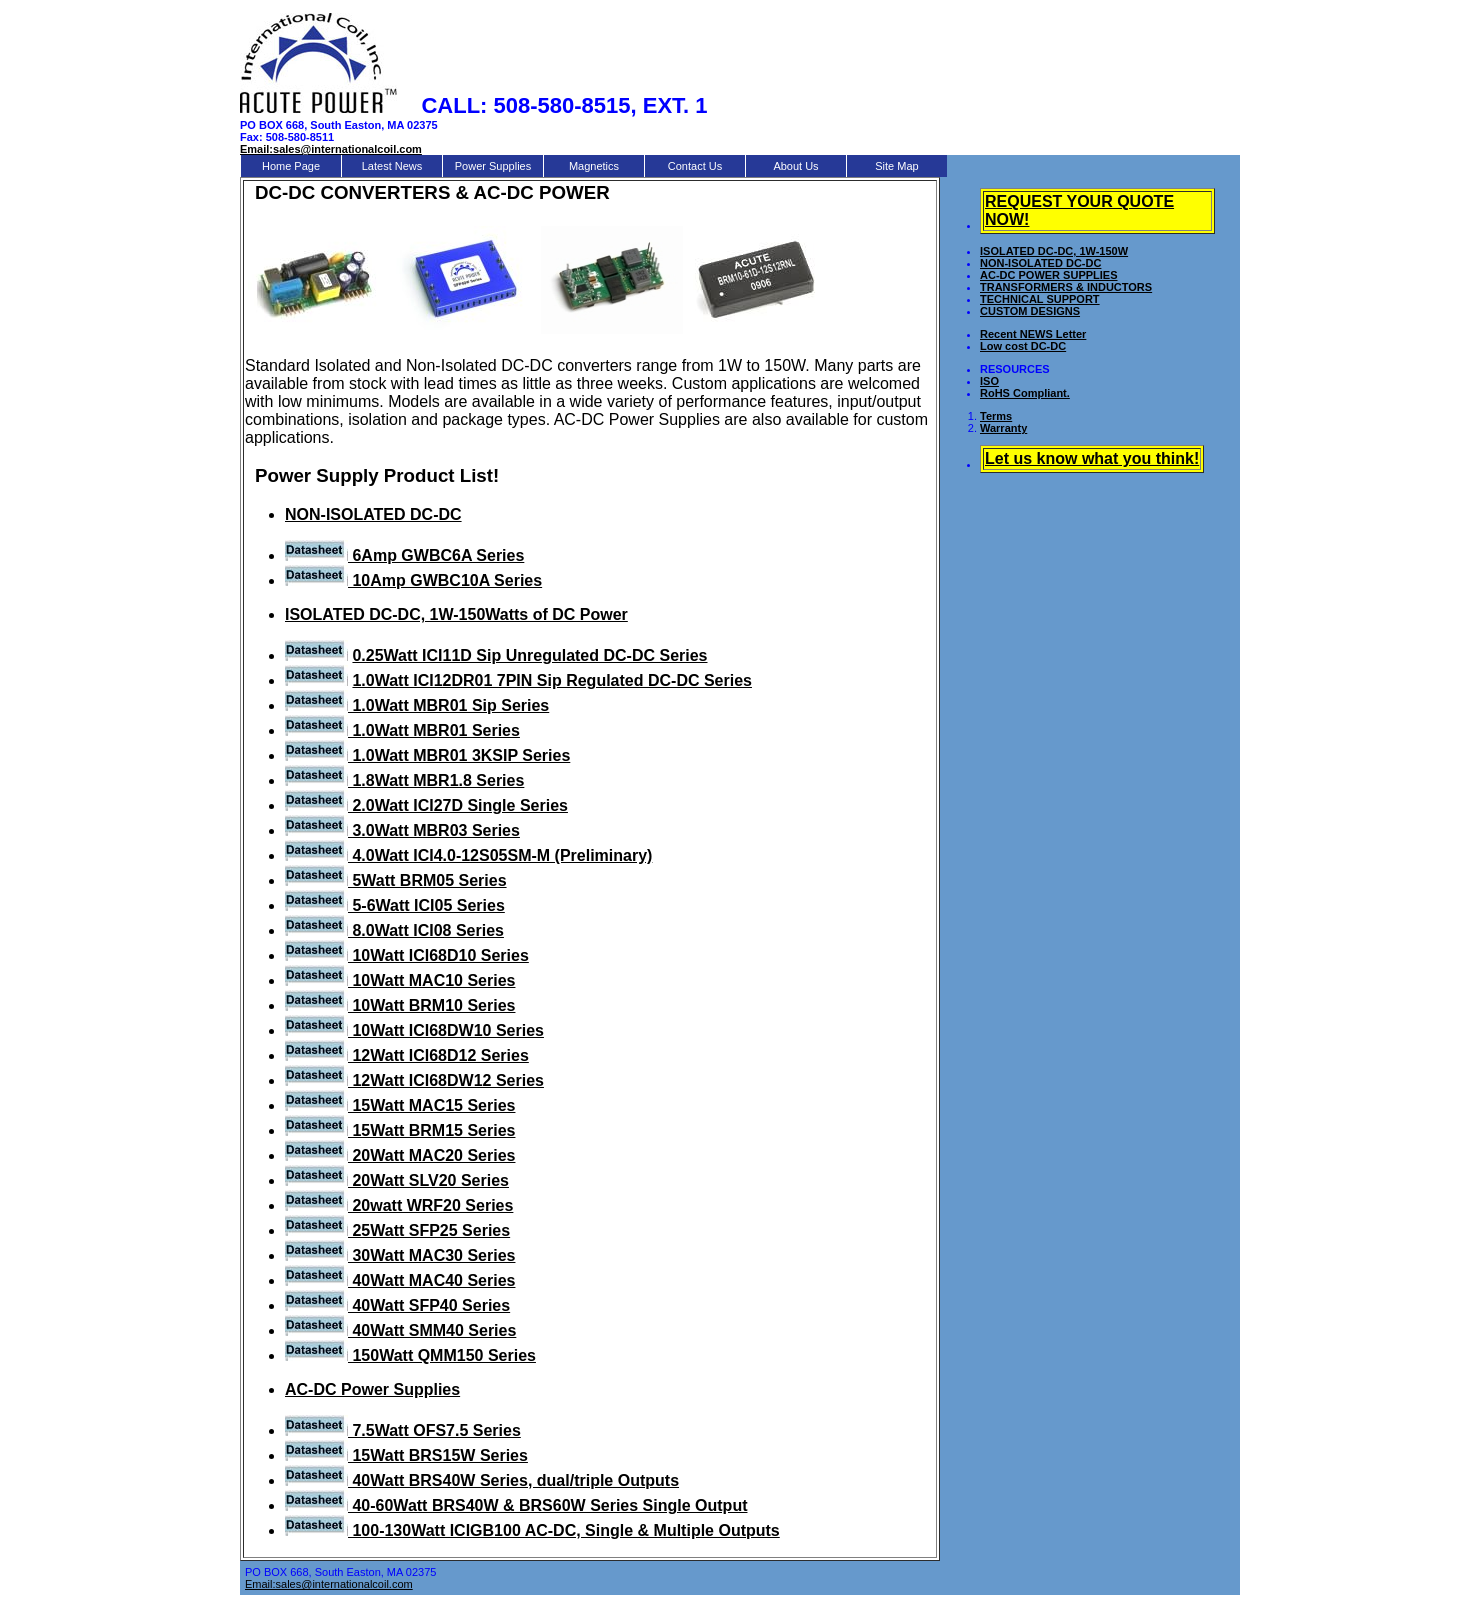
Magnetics (594, 166)
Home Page (291, 166)
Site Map (896, 166)
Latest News (392, 166)
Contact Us (695, 166)
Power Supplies (493, 166)
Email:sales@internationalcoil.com (329, 1584)
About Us (795, 166)
